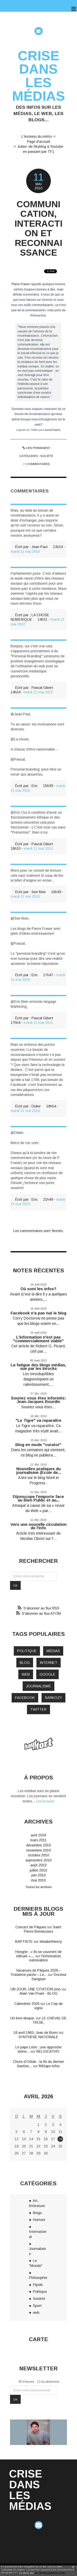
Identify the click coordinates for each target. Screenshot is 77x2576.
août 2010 (38, 1865)
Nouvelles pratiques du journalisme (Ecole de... (38, 1470)
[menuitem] (38, 136)
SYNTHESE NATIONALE (38, 2037)
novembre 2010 (38, 1850)
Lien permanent (36, 448)
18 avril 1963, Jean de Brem (35, 2033)
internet (48, 1663)
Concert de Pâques (30, 1927)
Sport (37, 2306)
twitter (38, 1709)
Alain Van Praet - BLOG (38, 1993)
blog (25, 1663)
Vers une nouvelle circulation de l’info (38, 1526)
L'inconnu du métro (36, 136)
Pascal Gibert (42, 688)
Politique (40, 2291)
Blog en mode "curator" (38, 1444)
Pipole (38, 2285)
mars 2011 (38, 1840)
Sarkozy (53, 1698)
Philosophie (38, 2278)
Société (46, 456)
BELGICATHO (47, 2051)
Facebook (25, 1698)
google (47, 1674)
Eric (35, 786)
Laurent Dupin (51, 429)
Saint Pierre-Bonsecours (43, 1929)
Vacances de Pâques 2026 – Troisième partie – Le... (35, 1972)
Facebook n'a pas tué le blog (38, 1313)
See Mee (39, 892)
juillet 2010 (38, 1870)
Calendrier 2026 (26, 2004)
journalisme (38, 1686)
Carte (38, 2339)
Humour (39, 2220)
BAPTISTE (24, 1941)
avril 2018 (38, 1835)
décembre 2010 (38, 1845)
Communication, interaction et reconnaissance (38, 228)
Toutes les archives (38, 1887)
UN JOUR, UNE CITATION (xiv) (35, 1989)
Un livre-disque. (22, 2018)
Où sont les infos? (38, 1288)
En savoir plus (26, 2572)
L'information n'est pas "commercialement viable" (38, 1339)
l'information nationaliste (45, 1958)
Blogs (37, 2213)
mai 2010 (38, 1880)
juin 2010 (38, 1875)
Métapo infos (49, 2066)
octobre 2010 (38, 1855)
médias (53, 1651)
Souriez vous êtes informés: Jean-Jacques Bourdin (38, 1400)
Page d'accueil (38, 141)
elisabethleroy (51, 1941)
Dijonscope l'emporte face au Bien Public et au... (38, 1498)
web (26, 1674)
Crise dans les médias (38, 76)
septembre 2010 (38, 1860)
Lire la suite (45, 1801)
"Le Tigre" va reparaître (38, 1420)
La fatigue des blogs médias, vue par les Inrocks (38, 1367)
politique (27, 1651)
